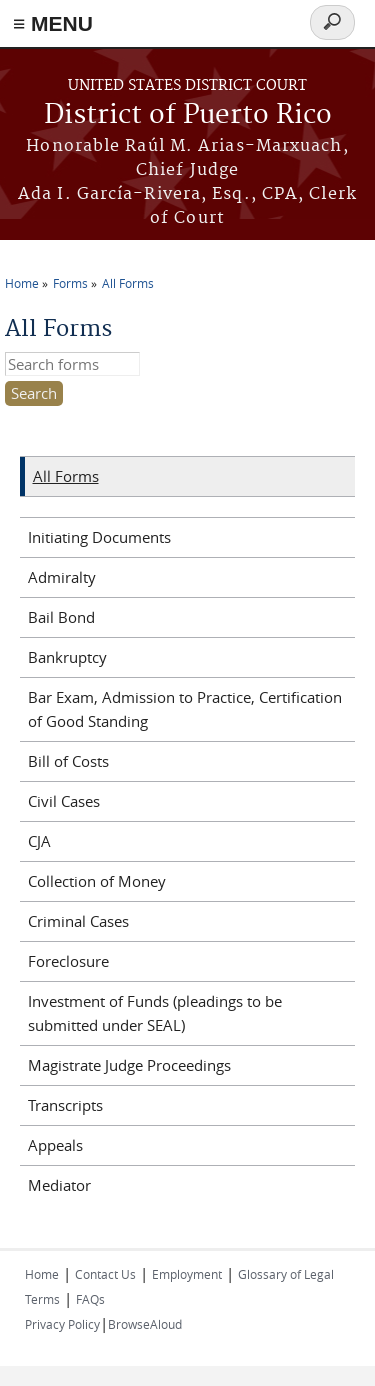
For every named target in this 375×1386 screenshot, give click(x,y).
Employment (187, 1274)
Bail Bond (61, 617)
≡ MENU (53, 23)
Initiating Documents (99, 537)
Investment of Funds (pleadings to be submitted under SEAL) (155, 1013)
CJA (39, 841)
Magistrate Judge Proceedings (129, 1065)
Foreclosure (68, 961)
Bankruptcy (67, 657)
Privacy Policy (62, 1324)
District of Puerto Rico (188, 115)
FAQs (90, 1299)
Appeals (55, 1145)
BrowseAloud (145, 1324)
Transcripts (65, 1105)
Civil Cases (64, 801)
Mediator (59, 1185)
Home (22, 283)
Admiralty (62, 577)
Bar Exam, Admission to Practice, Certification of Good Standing (185, 709)
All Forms (128, 283)
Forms (70, 283)
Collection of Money (97, 881)
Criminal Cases (78, 921)
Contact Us (105, 1274)
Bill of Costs (68, 761)
